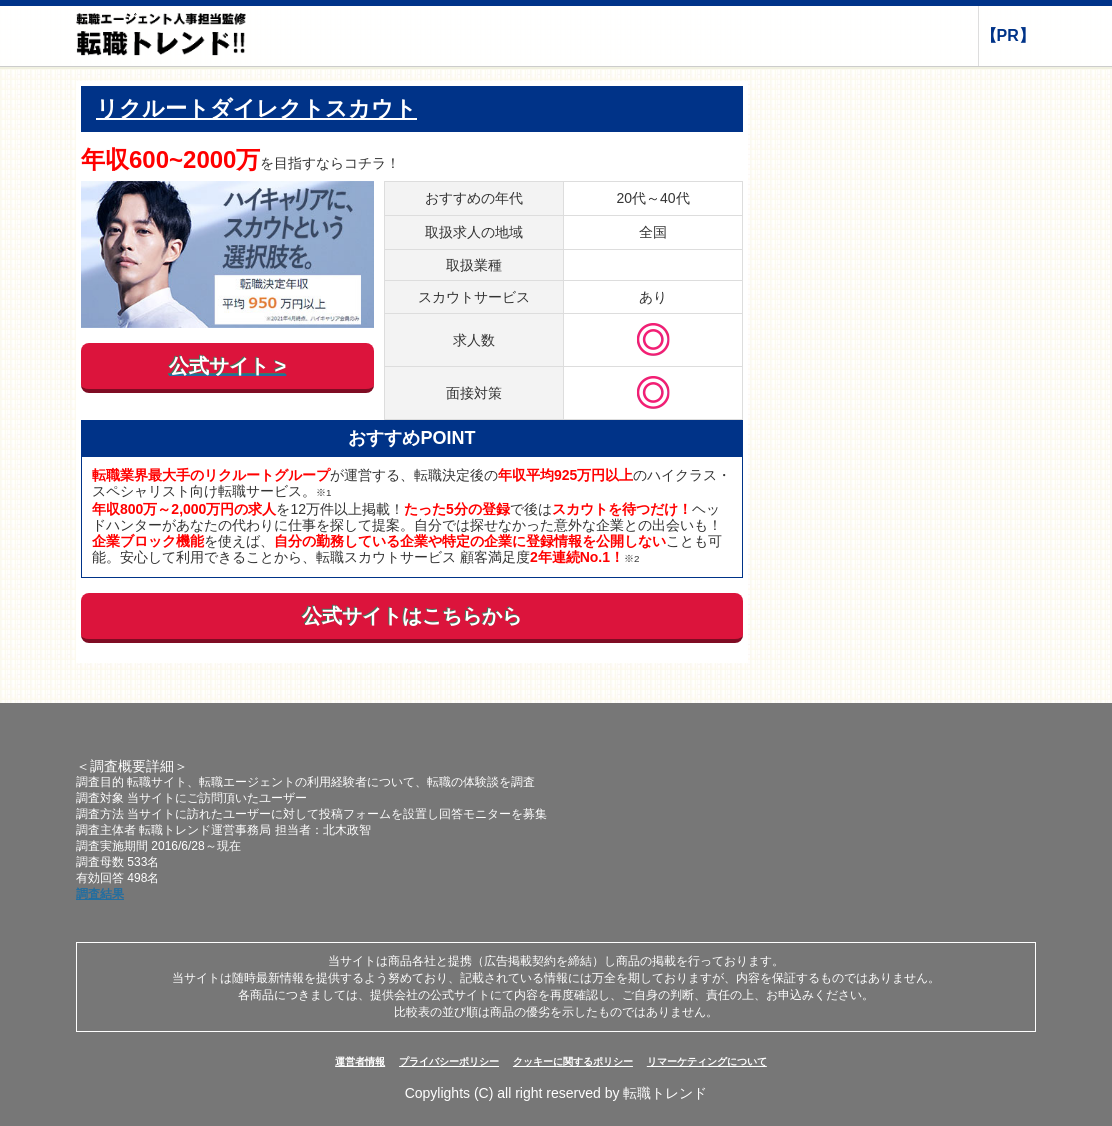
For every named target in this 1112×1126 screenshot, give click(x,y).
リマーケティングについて (707, 1061)
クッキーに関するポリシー (573, 1061)
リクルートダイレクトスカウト (256, 109)
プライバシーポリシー (449, 1061)
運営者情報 (360, 1061)
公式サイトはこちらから (412, 616)
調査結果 (100, 894)
